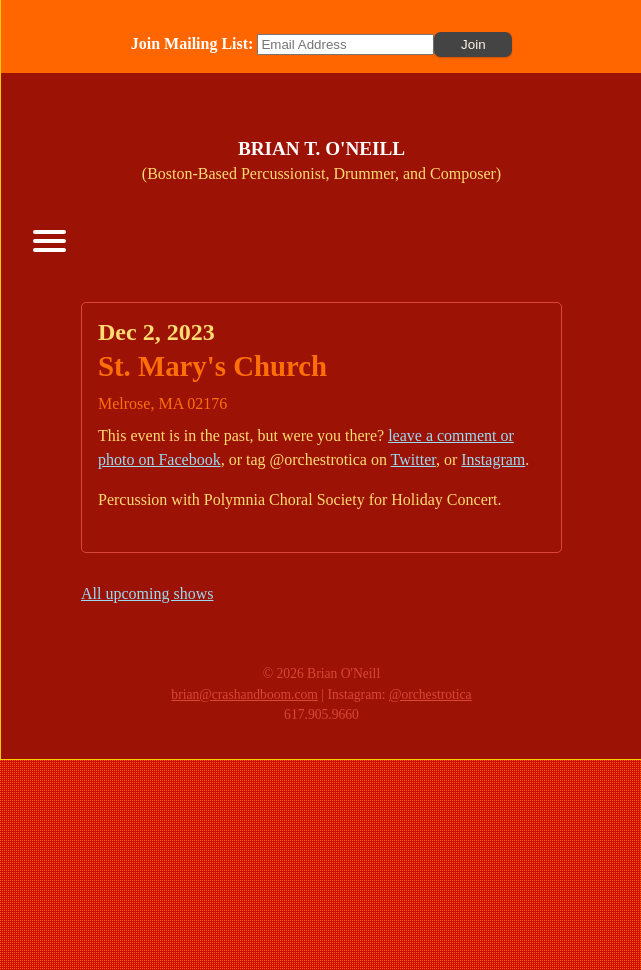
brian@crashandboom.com (244, 694)
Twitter (413, 459)
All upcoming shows (147, 593)
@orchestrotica (430, 694)
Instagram (493, 459)
